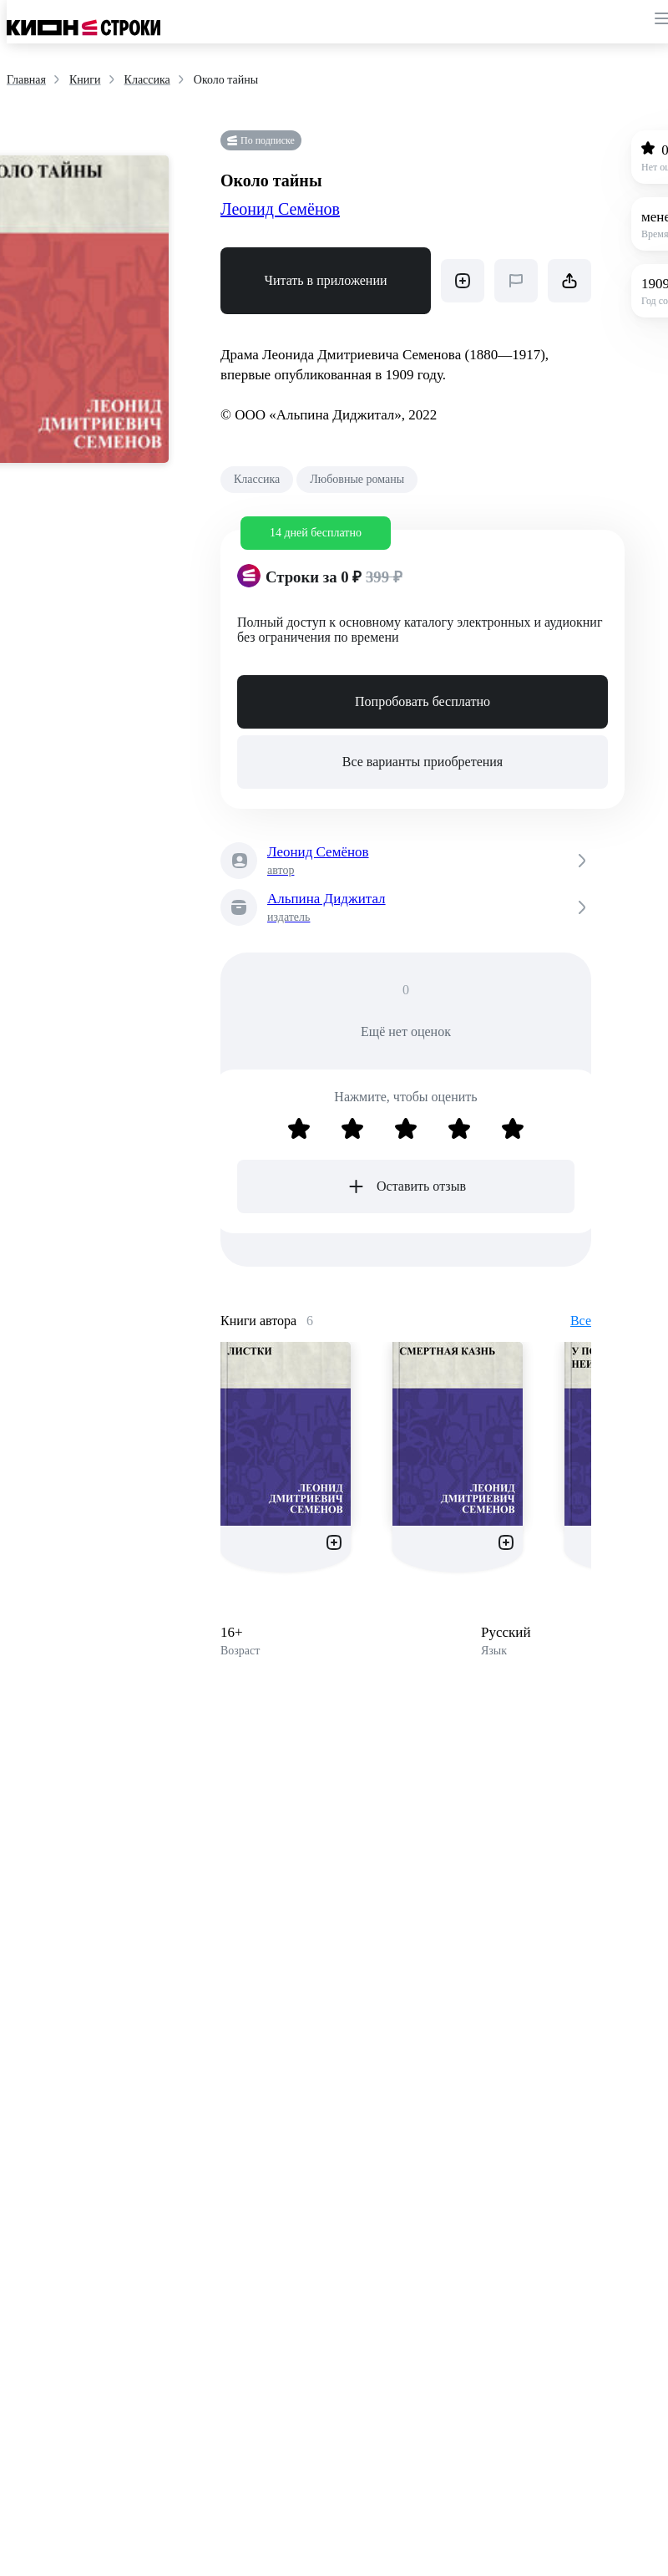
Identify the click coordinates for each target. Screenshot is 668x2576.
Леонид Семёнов (280, 209)
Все (580, 1320)
